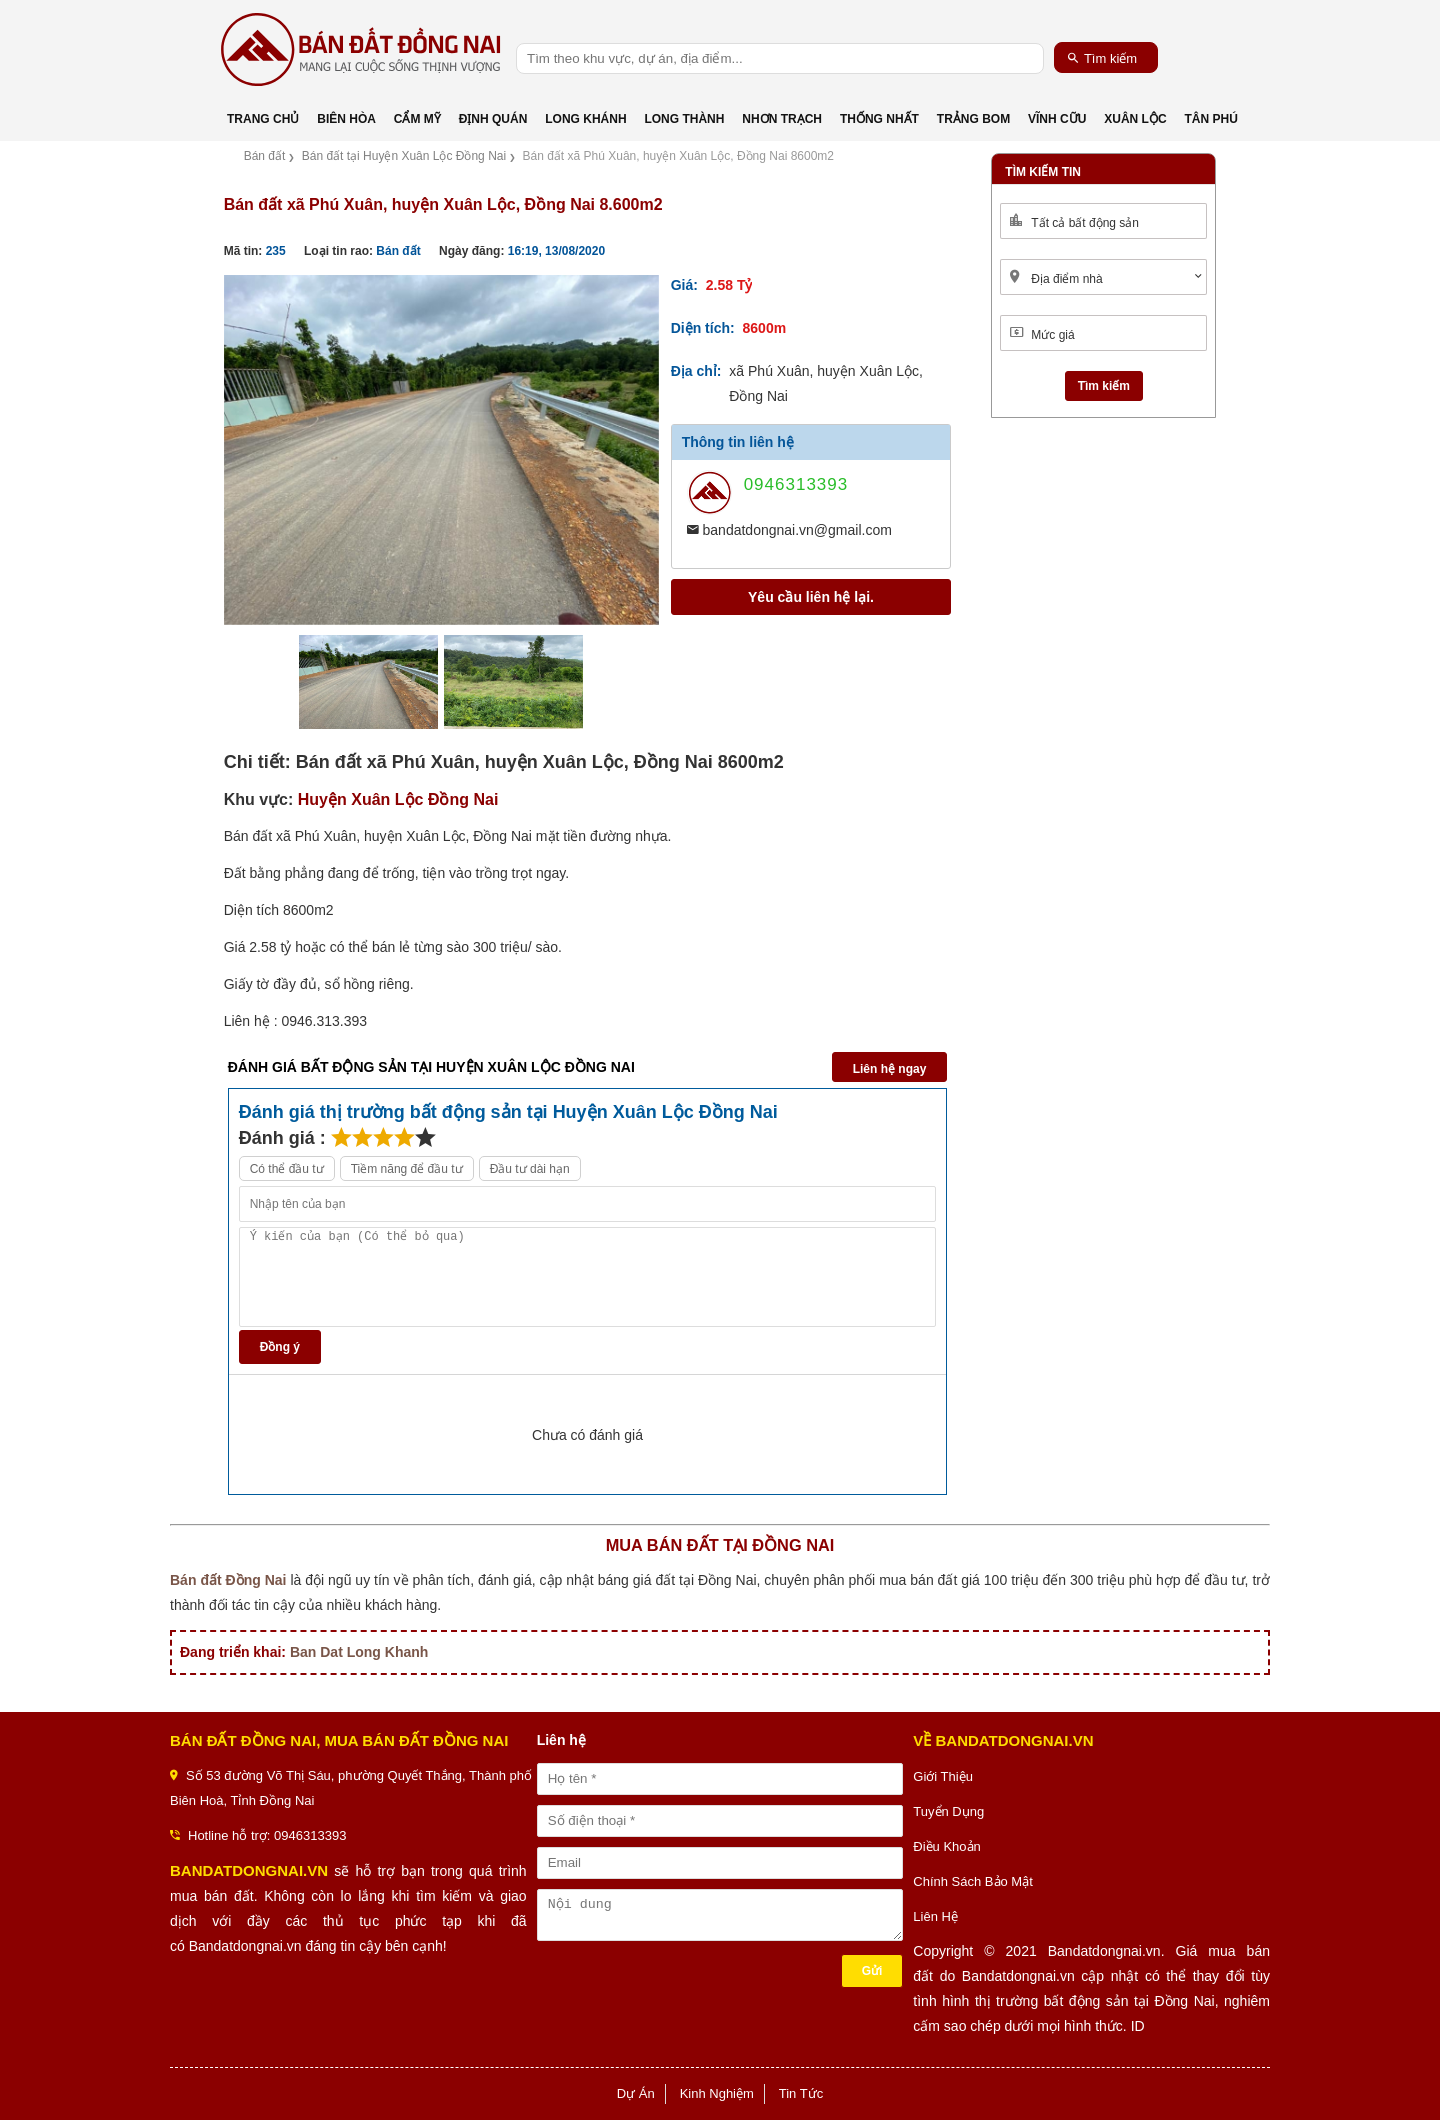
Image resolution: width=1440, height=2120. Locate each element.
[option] (441, 450)
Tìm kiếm (1102, 58)
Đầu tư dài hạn (530, 1169)
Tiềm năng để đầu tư (407, 1169)
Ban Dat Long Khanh (359, 1652)
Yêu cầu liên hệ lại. (811, 597)
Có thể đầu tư (287, 1169)
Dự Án (636, 2093)
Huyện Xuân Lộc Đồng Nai (398, 799)
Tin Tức (801, 2093)
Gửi (872, 1971)
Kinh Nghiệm (717, 2093)
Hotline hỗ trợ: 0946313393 (267, 1835)
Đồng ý (280, 1347)
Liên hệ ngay (890, 1069)
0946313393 (796, 484)
